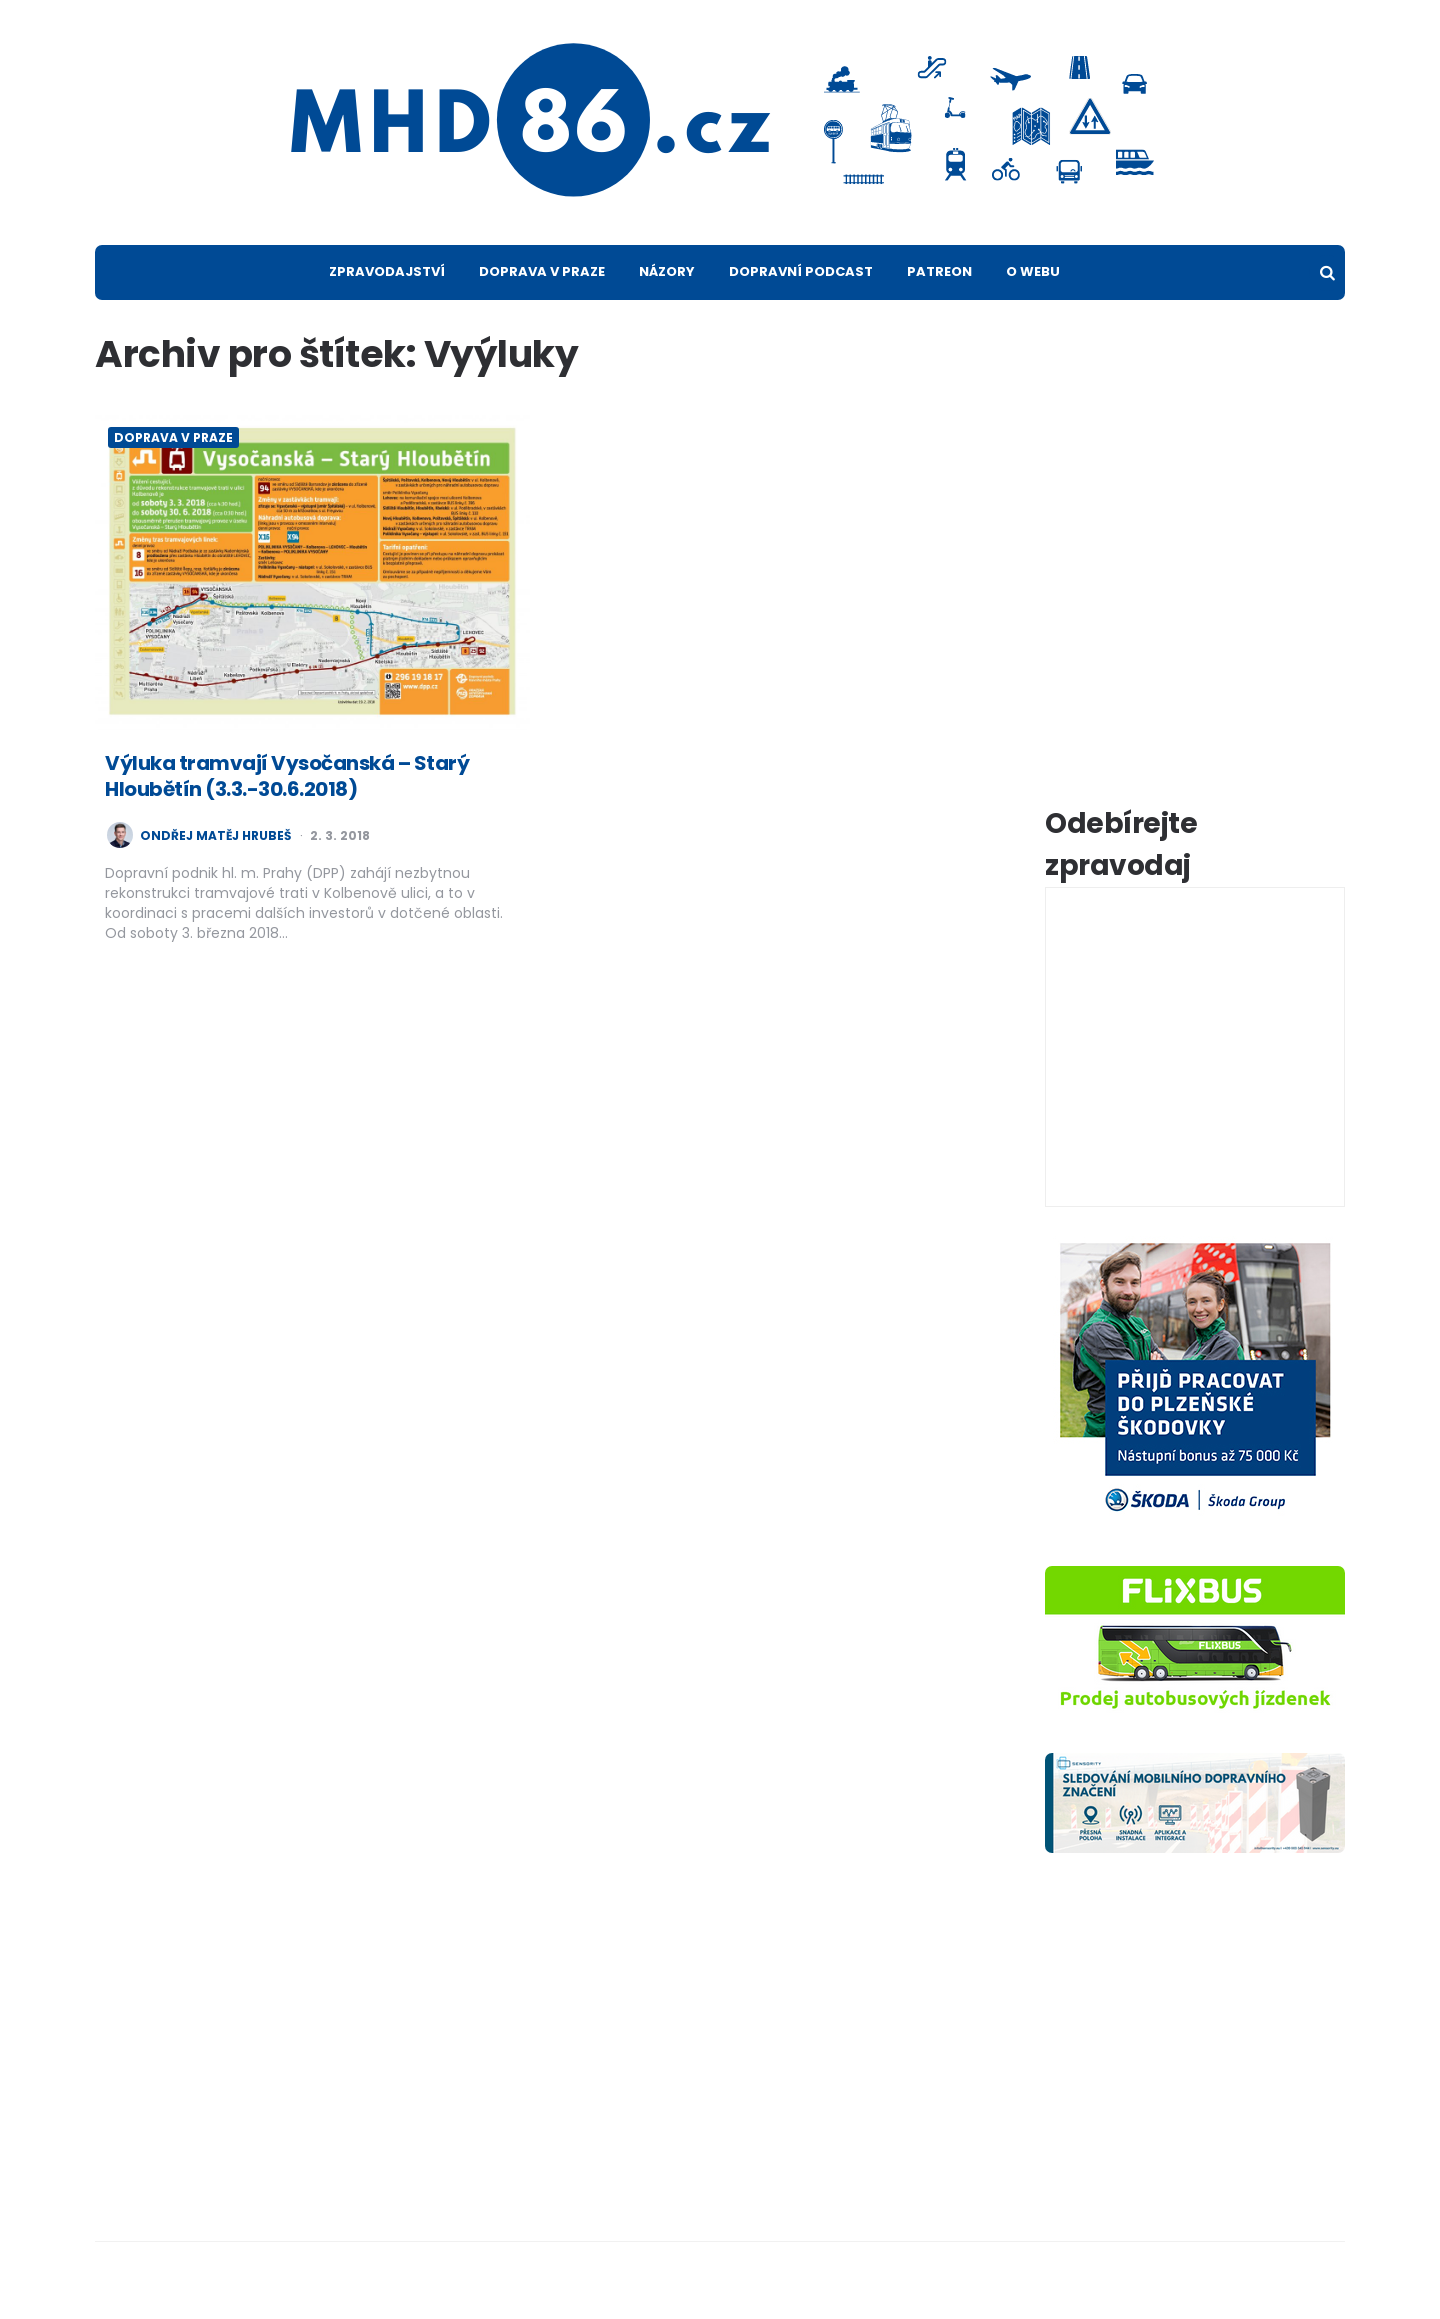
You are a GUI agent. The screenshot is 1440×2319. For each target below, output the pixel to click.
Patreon (939, 271)
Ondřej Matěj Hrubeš (215, 836)
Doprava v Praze (542, 271)
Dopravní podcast (801, 271)
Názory (667, 271)
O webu (1033, 271)
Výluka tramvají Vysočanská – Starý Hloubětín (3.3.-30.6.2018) (287, 776)
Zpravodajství (387, 271)
